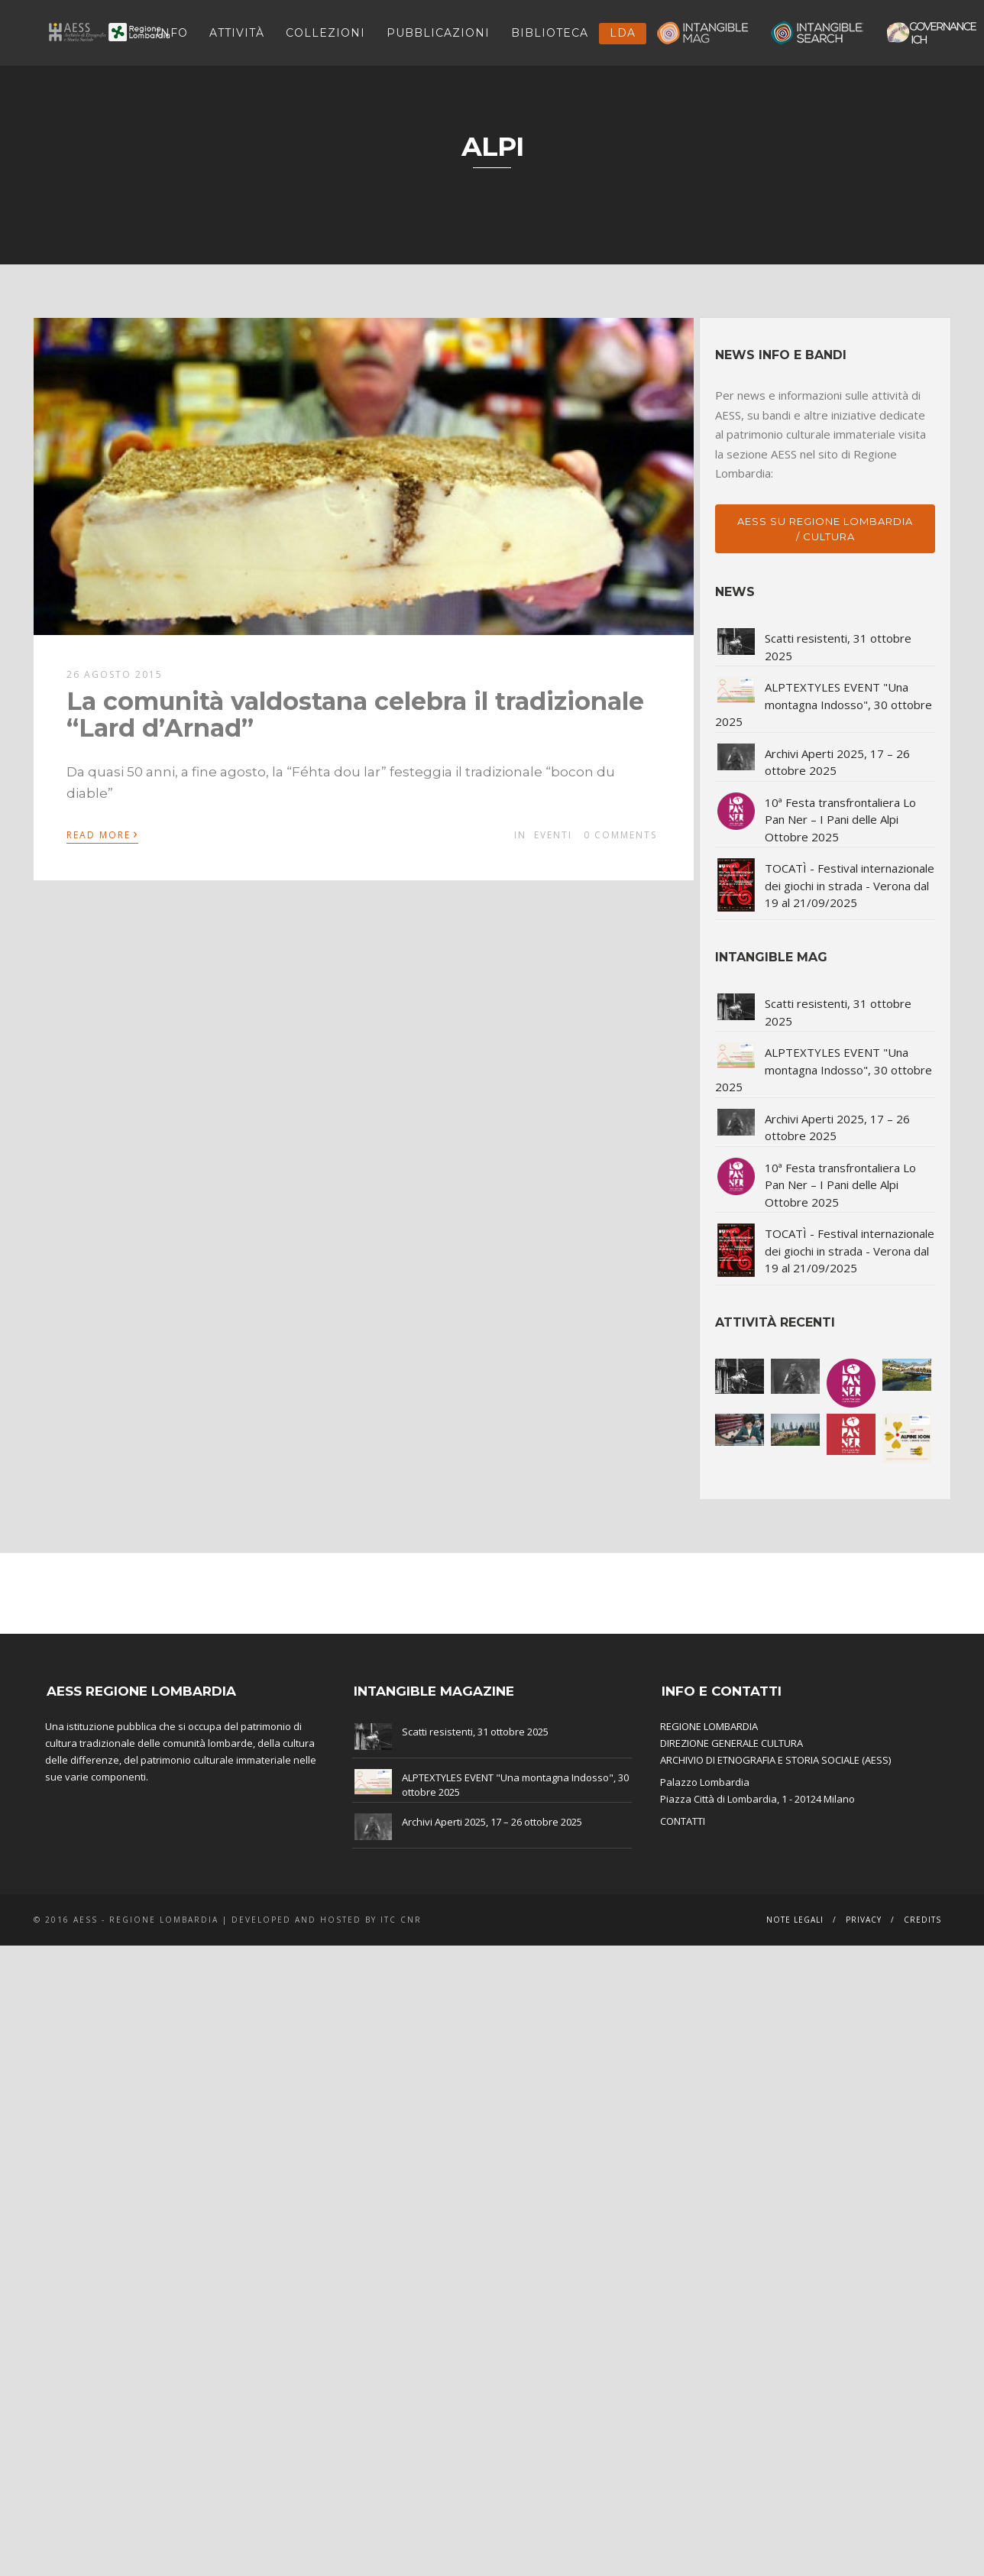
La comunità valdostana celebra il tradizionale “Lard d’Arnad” (355, 714)
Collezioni (325, 33)
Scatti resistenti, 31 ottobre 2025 (475, 1731)
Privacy (864, 1919)
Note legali (795, 1919)
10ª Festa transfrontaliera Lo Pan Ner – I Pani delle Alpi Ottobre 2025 (840, 819)
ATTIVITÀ (236, 33)
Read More (102, 833)
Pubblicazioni (438, 33)
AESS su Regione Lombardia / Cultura (825, 529)
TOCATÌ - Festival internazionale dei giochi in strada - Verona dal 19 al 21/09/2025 (849, 885)
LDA (623, 33)
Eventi (553, 834)
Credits (922, 1919)
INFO (172, 33)
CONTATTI (682, 1821)
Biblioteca (549, 33)
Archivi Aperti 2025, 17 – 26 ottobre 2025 (492, 1822)
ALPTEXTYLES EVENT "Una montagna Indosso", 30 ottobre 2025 (823, 704)
